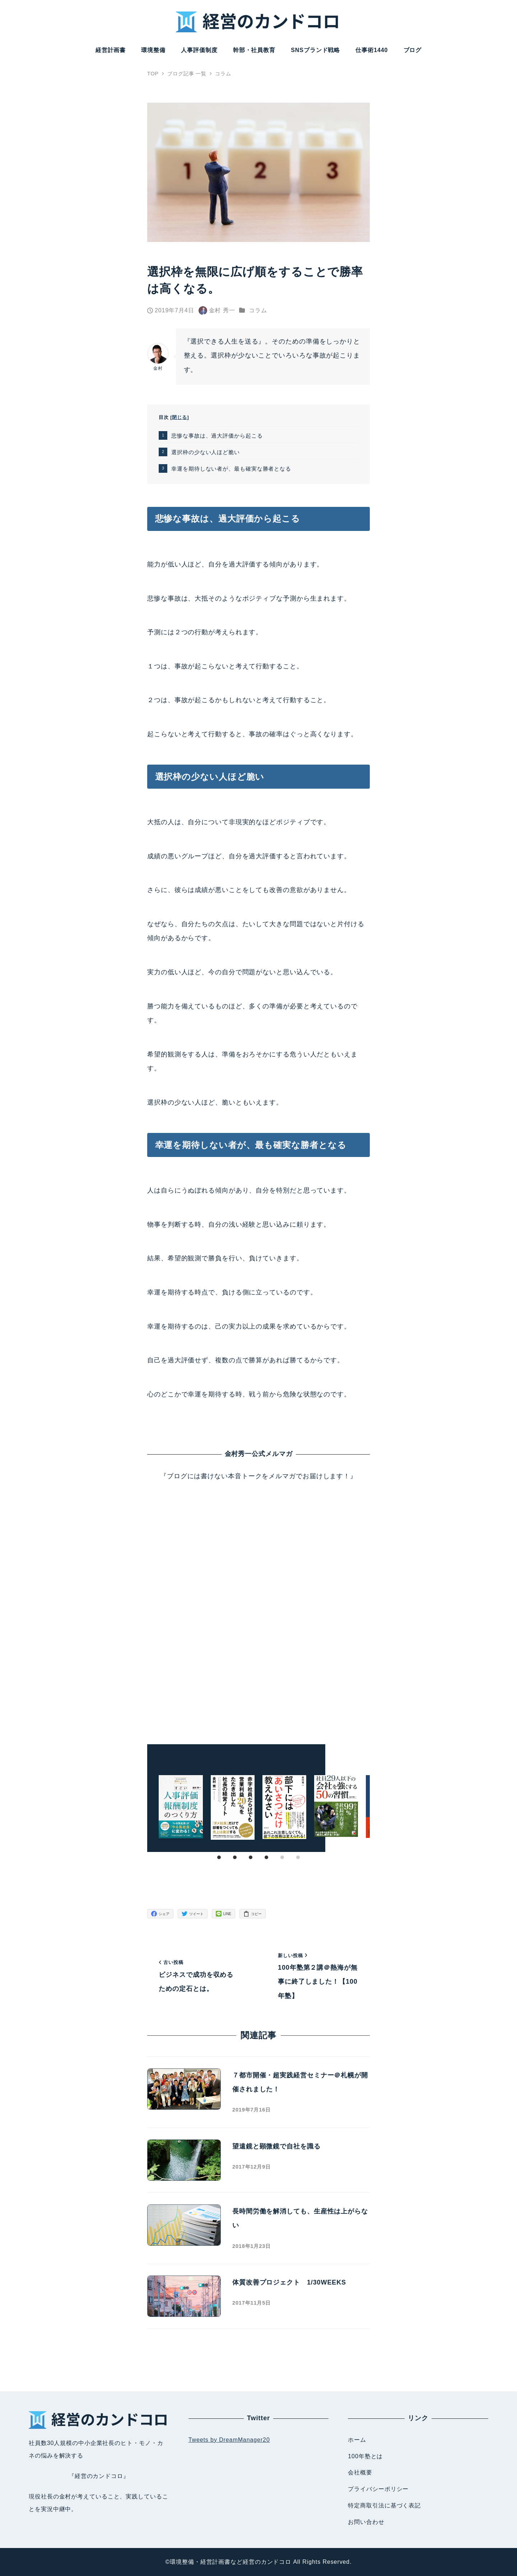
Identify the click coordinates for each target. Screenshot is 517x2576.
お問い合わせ (366, 2522)
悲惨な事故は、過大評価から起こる (216, 436)
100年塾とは (365, 2456)
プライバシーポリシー (378, 2489)
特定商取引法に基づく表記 (384, 2505)
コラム (258, 310)
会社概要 (360, 2472)
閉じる (179, 417)
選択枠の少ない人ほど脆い (205, 452)
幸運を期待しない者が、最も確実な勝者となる (231, 469)
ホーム (357, 2440)
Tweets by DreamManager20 (229, 2440)
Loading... (258, 1605)
